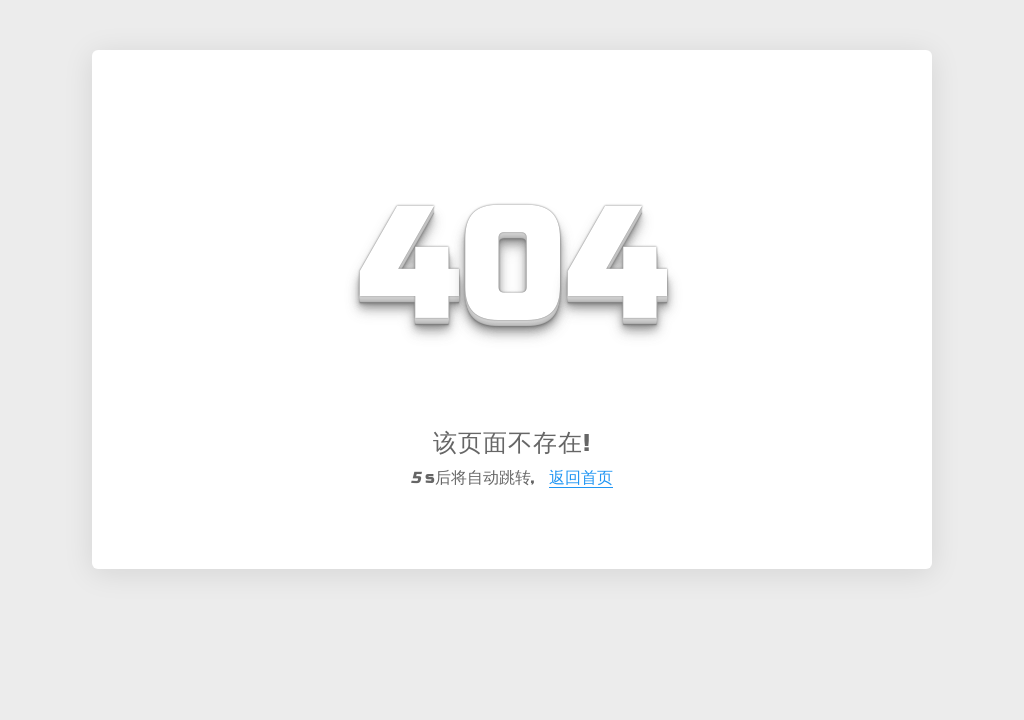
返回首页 (581, 477)
